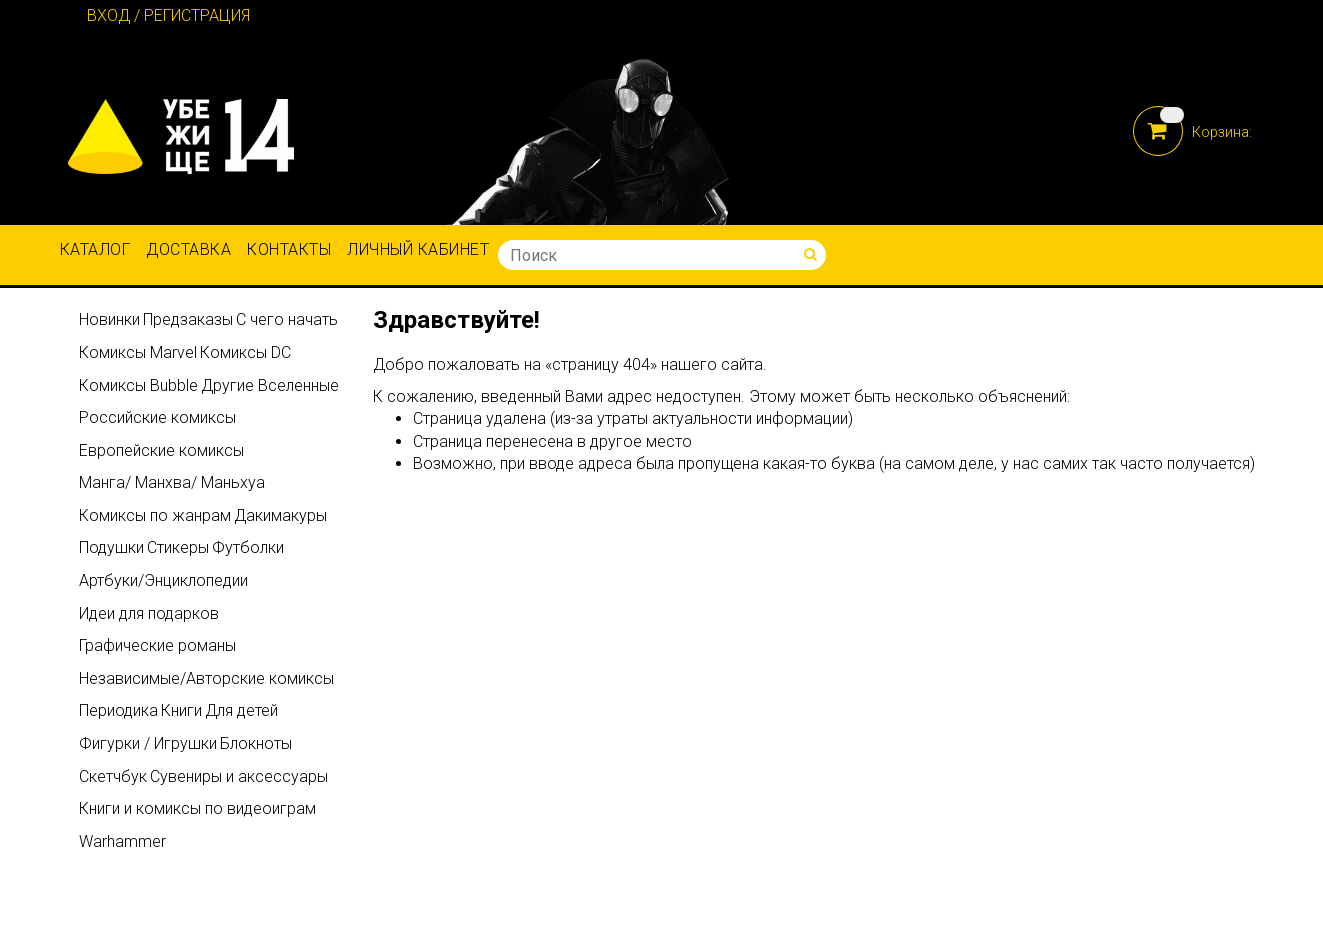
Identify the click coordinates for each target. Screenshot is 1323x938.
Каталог (95, 249)
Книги (181, 710)
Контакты (289, 249)
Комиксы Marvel (138, 352)
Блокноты (256, 743)
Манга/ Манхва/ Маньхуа (172, 482)
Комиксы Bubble (138, 385)
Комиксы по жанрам (155, 515)
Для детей (241, 710)
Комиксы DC (245, 352)
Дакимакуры (280, 515)
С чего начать (287, 319)
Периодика (118, 710)
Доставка (188, 249)
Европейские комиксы (161, 450)
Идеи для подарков (149, 613)
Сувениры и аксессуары (239, 776)
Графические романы (157, 645)
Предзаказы (188, 319)
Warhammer (122, 841)
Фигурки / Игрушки (148, 743)
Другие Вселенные (270, 385)
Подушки (111, 547)
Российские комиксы (157, 417)
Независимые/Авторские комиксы (206, 678)
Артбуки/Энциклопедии (163, 580)
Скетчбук (113, 776)
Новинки (109, 319)
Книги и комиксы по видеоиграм (197, 808)
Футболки (248, 547)
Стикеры (178, 547)
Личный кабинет (418, 249)
